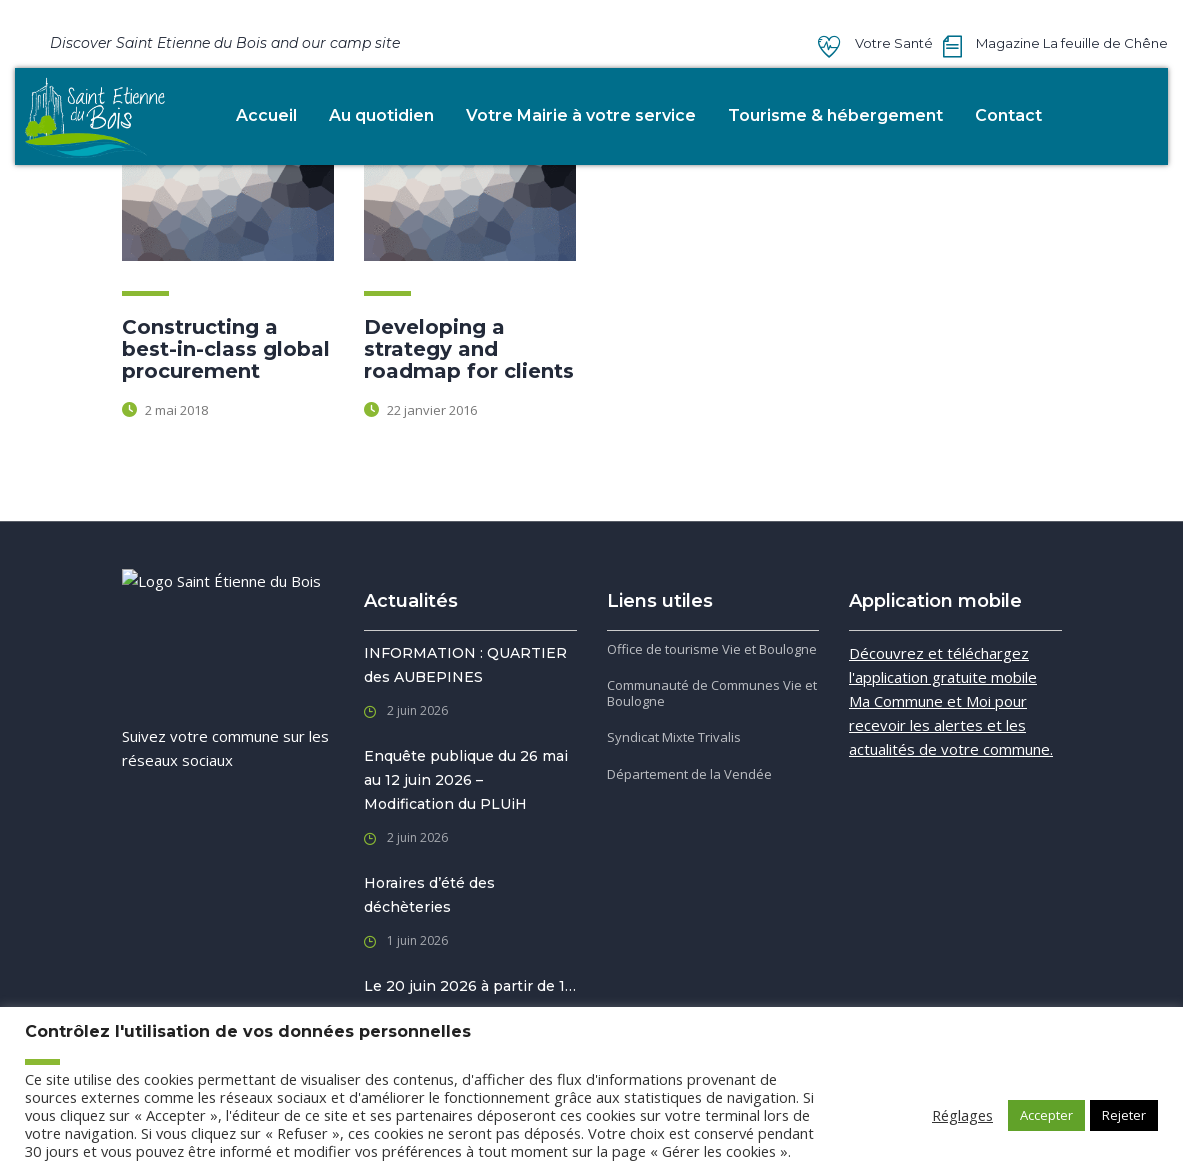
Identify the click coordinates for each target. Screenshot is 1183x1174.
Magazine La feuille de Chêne (1072, 43)
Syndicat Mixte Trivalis (674, 737)
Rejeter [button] (1124, 1115)
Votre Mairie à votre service (581, 115)
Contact (1008, 115)
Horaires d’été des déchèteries (429, 895)
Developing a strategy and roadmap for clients (469, 349)
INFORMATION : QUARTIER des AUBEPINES (465, 665)
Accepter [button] (1046, 1115)
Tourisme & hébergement (835, 115)
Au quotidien (381, 115)
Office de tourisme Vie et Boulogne (712, 649)
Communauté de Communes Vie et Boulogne (712, 693)
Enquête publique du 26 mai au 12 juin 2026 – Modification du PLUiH (466, 780)
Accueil (266, 115)
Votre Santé (894, 43)
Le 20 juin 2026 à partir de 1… (470, 986)
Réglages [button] (962, 1115)
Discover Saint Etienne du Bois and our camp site (225, 43)
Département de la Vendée (689, 774)
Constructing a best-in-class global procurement (226, 349)
